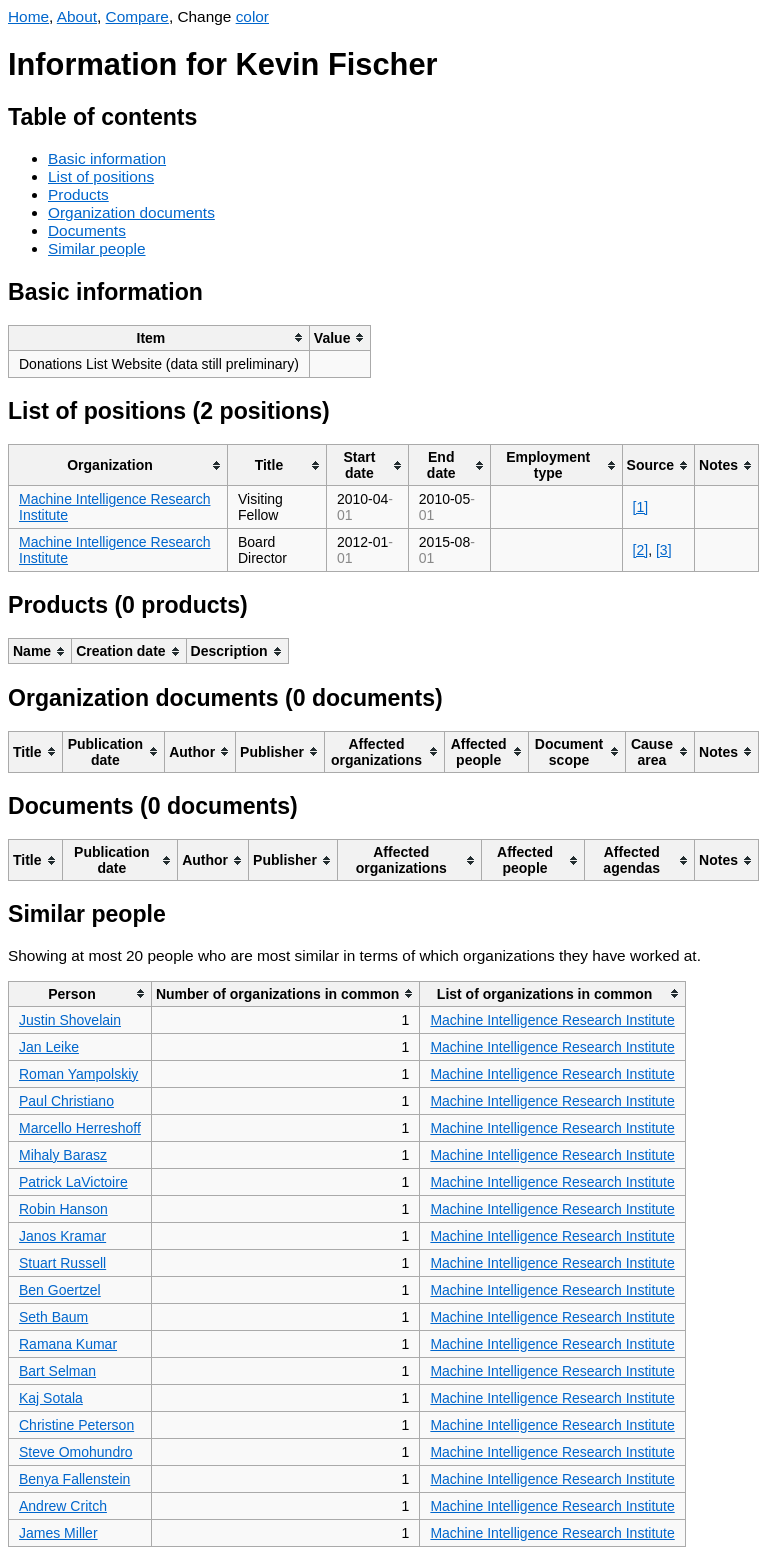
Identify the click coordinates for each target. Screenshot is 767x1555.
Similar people (97, 248)
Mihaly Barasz (63, 1155)
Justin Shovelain (70, 1020)
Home (28, 16)
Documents (87, 230)
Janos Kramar (62, 1236)
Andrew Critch (63, 1506)
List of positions (101, 176)
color (252, 16)
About (77, 16)
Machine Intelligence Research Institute (552, 1020)
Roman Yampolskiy (78, 1074)
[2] (641, 550)
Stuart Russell (62, 1263)
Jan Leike (49, 1047)
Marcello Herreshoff (80, 1128)
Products (78, 194)
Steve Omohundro (76, 1452)
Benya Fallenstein (74, 1479)
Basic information (107, 158)
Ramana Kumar (68, 1344)
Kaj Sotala (51, 1398)
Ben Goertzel (60, 1290)
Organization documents (131, 212)
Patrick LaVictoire (73, 1182)
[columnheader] (159, 337)
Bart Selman (57, 1371)
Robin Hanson (63, 1209)
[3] (664, 550)
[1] (641, 507)
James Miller (58, 1533)
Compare (137, 16)
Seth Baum (53, 1317)
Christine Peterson (76, 1425)
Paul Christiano (66, 1101)
